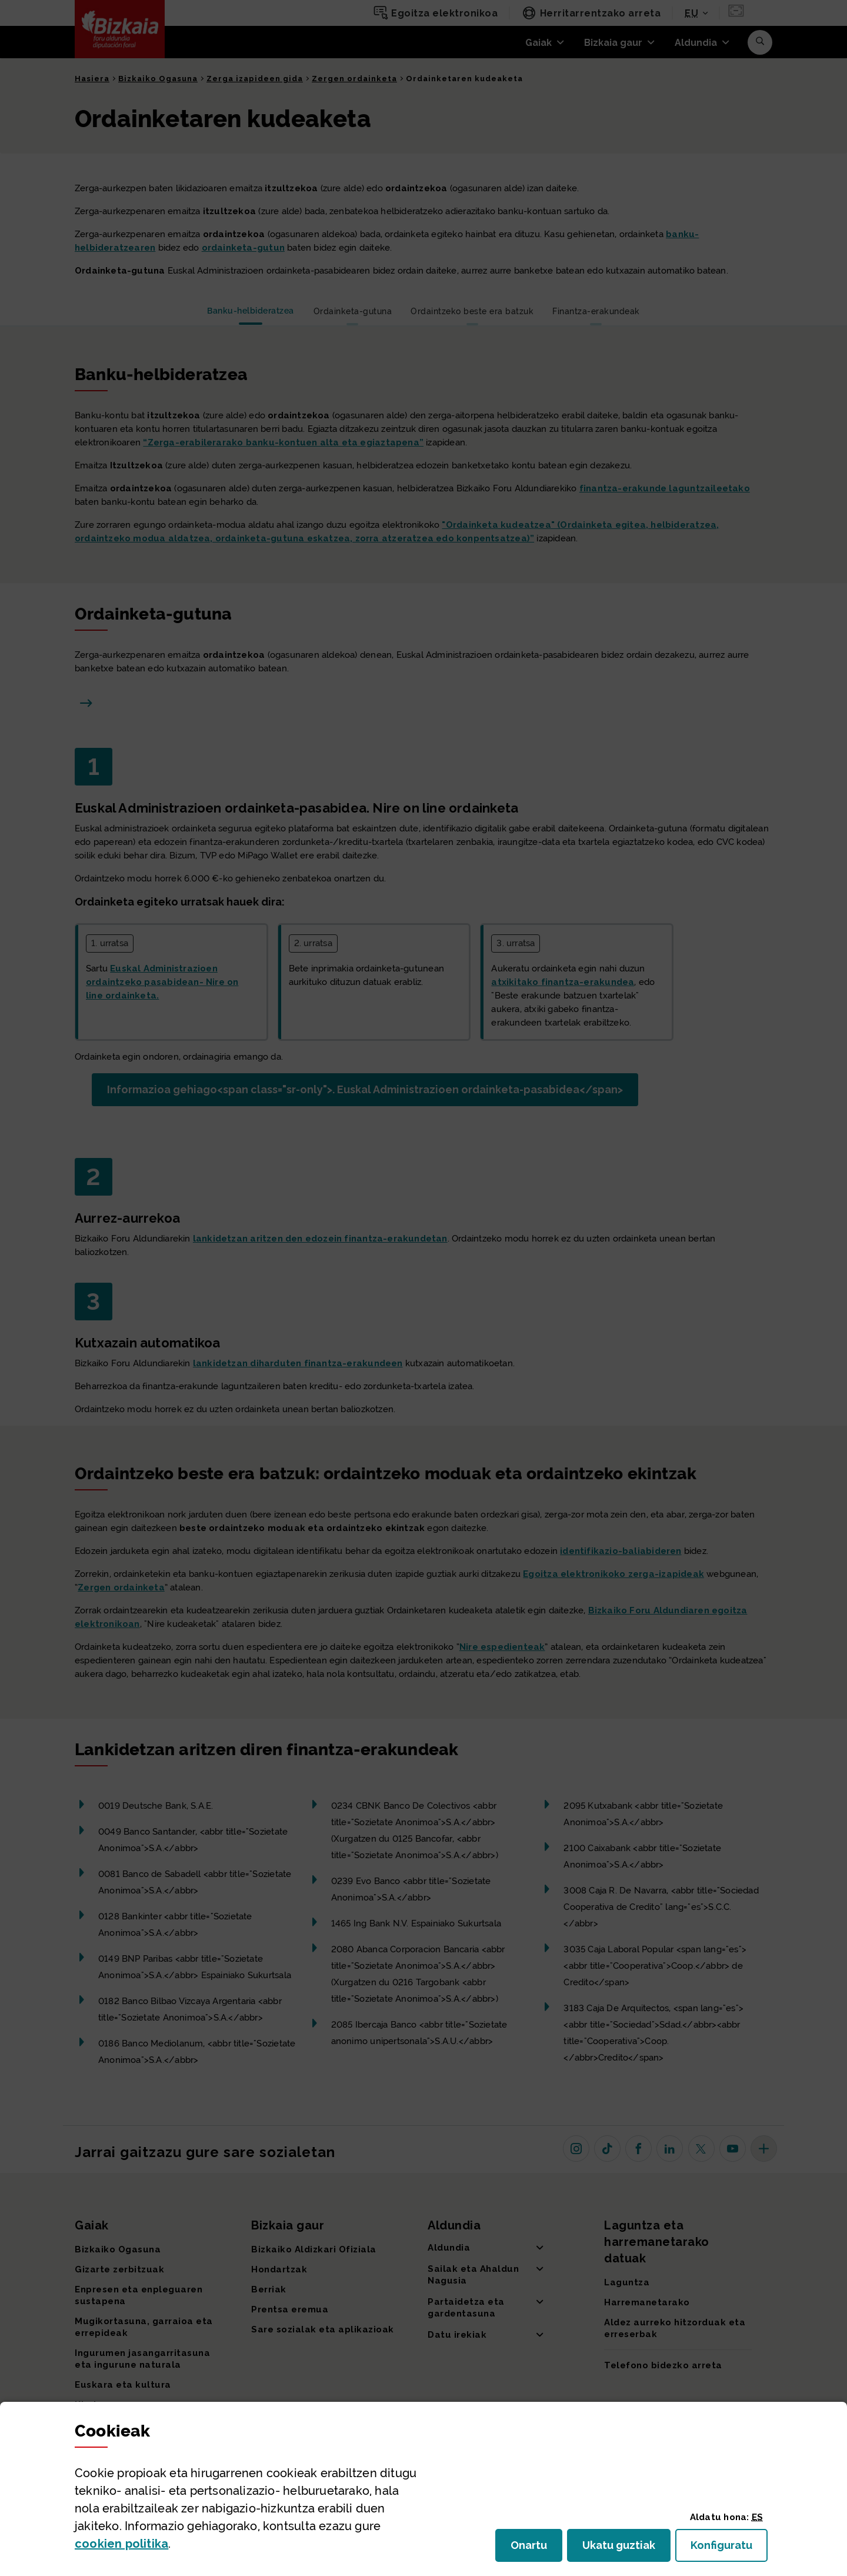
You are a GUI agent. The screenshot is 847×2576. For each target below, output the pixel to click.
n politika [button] (121, 2544)
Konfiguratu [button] (729, 2548)
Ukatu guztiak (622, 2548)
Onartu (536, 2548)
